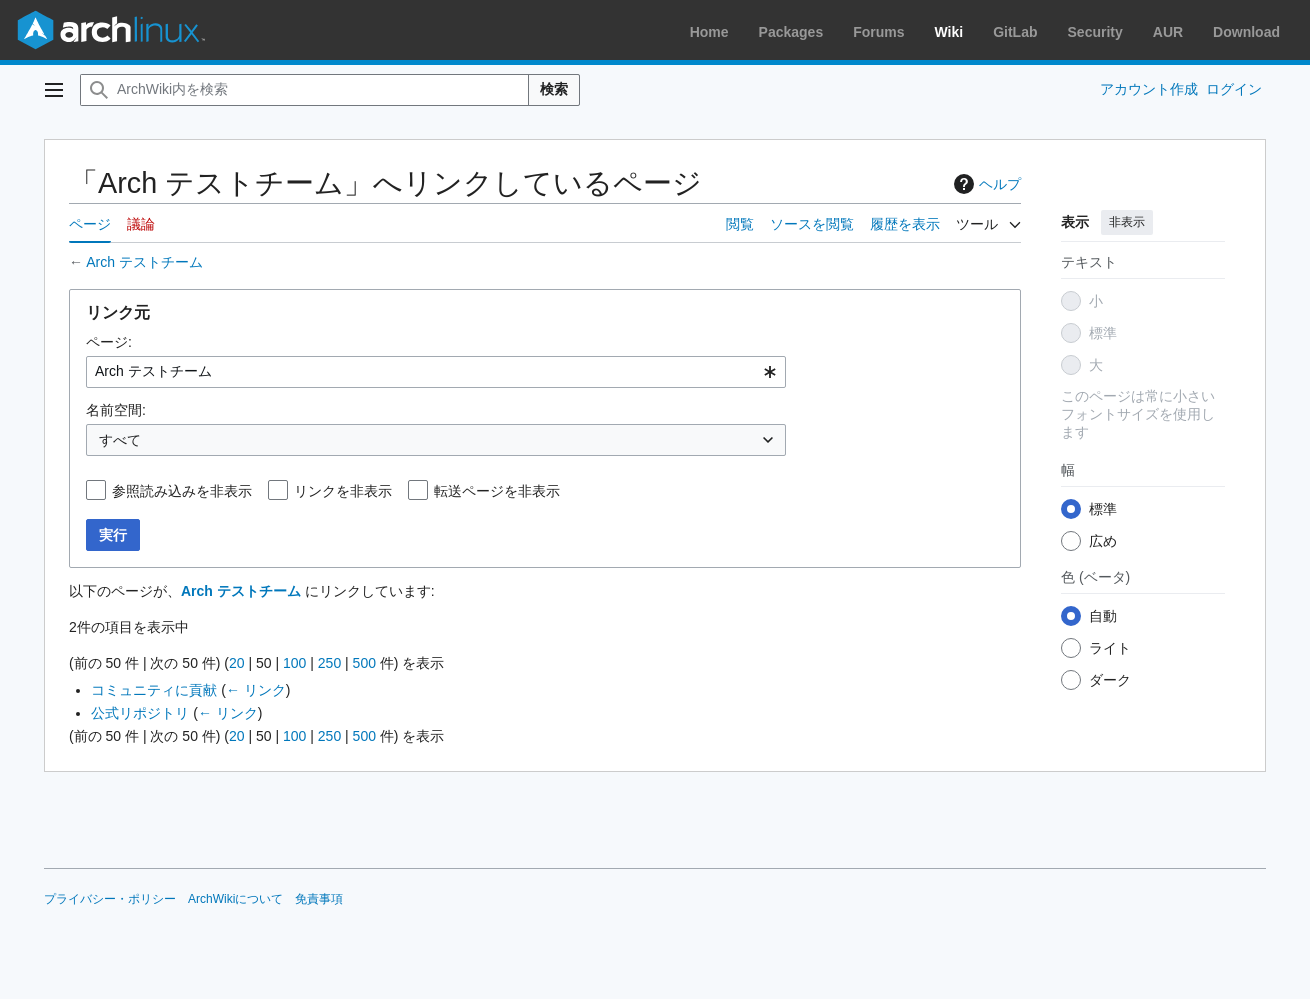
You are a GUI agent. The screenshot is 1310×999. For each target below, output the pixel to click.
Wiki (949, 32)
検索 (554, 89)
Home (709, 32)
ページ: (109, 342)
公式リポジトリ (140, 713)
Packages (791, 32)
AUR (1168, 32)
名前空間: (116, 410)
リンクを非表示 (343, 491)
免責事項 (319, 899)
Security (1095, 32)
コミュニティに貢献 (154, 690)
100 (294, 663)
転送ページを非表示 (497, 491)
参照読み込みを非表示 (182, 491)
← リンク (256, 690)
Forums (878, 32)
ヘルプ (985, 184)
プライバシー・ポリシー (110, 899)
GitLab (1015, 32)
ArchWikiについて (235, 899)
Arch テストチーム (144, 262)
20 (237, 663)
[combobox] (436, 372)
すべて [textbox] (120, 440)
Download (1246, 32)
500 (364, 663)
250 (329, 663)
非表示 (1127, 222)
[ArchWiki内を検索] (304, 90)
